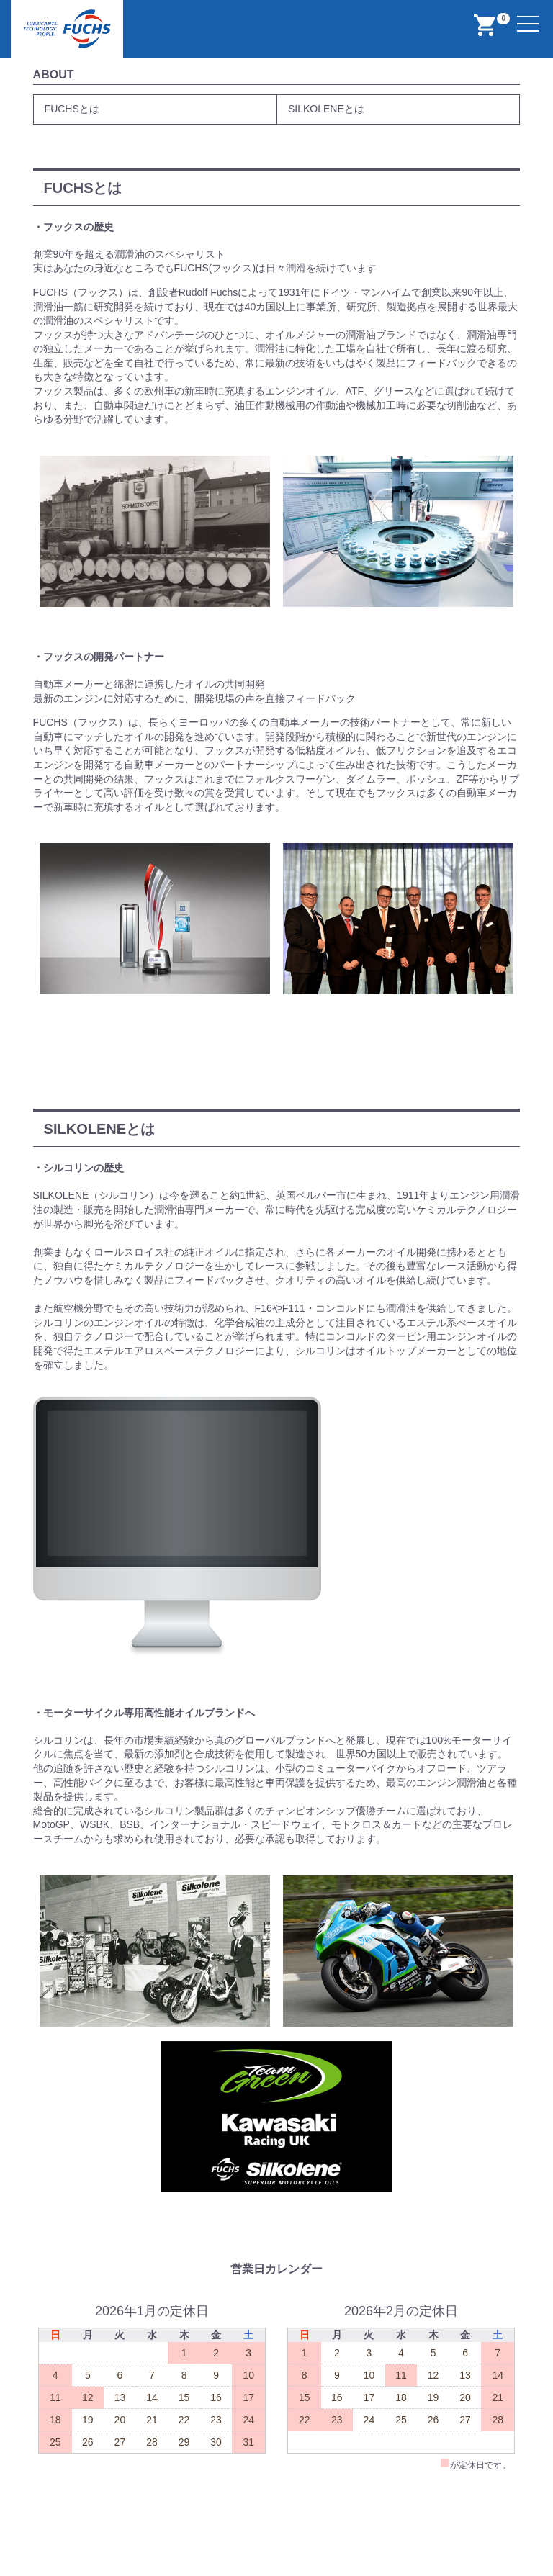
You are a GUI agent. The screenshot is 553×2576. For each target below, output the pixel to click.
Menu (529, 15)
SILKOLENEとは (326, 108)
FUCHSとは (72, 108)
